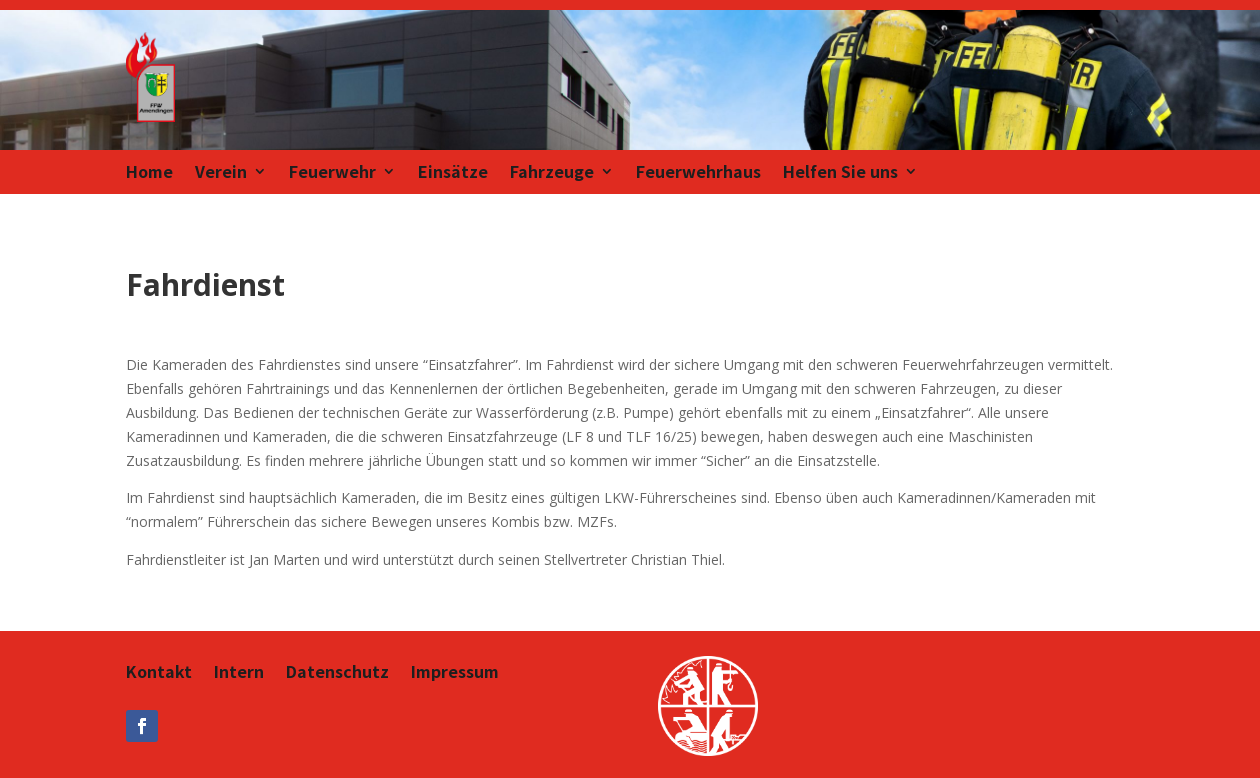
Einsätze (453, 173)
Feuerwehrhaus (698, 173)
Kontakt (159, 673)
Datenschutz (337, 673)
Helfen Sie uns (840, 173)
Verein (221, 173)
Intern (239, 673)
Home (149, 173)
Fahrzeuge (552, 173)
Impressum (455, 673)
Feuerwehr (332, 173)
